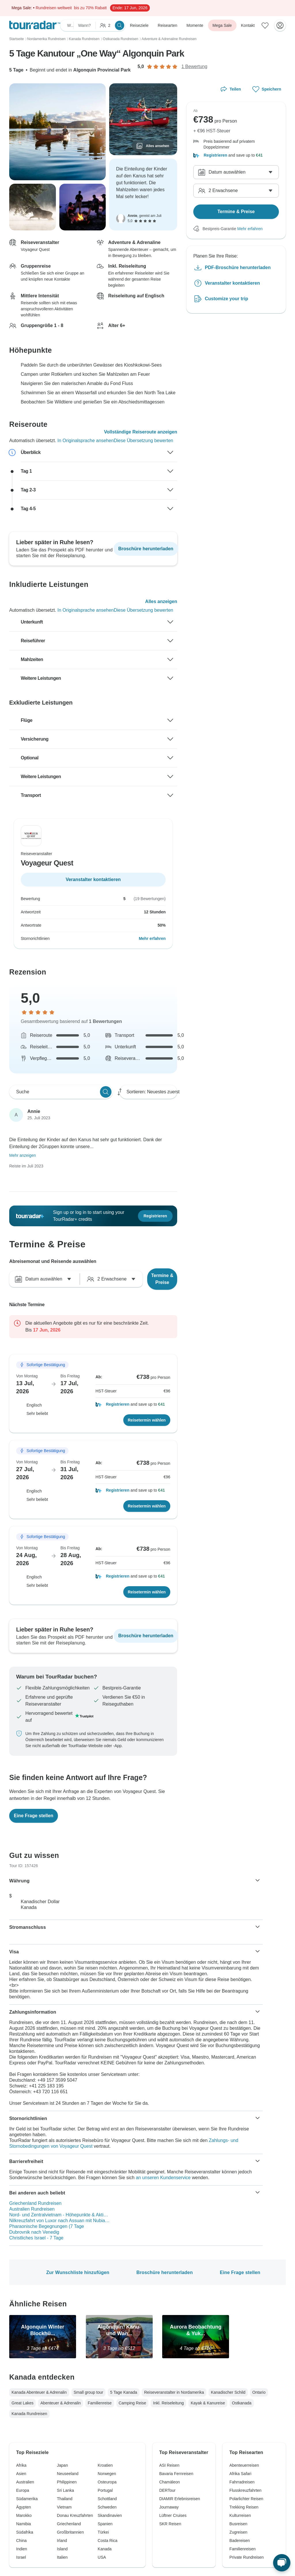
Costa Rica (107, 2540)
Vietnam (64, 2507)
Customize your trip (226, 298)
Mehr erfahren (152, 938)
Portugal (105, 2490)
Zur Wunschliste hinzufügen (77, 2272)
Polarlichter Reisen (246, 2498)
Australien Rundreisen (31, 2209)
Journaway (169, 2507)
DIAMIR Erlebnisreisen (179, 2498)
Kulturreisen (240, 2515)
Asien (21, 2473)
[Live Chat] (281, 2562)
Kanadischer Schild (228, 2392)
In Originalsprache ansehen (85, 440)
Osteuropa (107, 2482)
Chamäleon (169, 2482)
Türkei (103, 2532)
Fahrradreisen (241, 2482)
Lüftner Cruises (173, 2515)
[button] (133, 1404)
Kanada (104, 2549)
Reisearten (167, 25)
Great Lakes (22, 2403)
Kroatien (105, 2465)
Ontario (259, 2392)
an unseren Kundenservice (163, 2177)
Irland (62, 2540)
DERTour (167, 2490)
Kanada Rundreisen (29, 2413)
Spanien (105, 2523)
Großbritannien (70, 2532)
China (21, 2540)
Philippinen (67, 2482)
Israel (21, 2557)
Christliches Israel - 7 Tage (36, 2237)
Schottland (107, 2498)
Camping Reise (132, 2403)
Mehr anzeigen (22, 1155)
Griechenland (69, 2523)
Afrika (21, 2465)
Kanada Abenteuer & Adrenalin (39, 2392)
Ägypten (23, 2507)
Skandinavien (110, 2515)
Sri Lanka (65, 2490)
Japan (62, 2465)
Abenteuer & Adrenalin (60, 2403)
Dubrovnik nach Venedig (34, 2232)
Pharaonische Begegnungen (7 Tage (46, 2226)
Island (62, 2549)
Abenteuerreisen (244, 2465)
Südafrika (24, 2532)
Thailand (65, 2498)
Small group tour (88, 2392)
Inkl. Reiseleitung (168, 2403)
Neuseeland (68, 2473)
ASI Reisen (169, 2465)
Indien (21, 2549)
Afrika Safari (240, 2473)
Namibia (23, 2523)
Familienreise (99, 2403)
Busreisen (238, 2523)
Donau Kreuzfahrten (75, 2515)
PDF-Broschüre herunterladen (238, 267)
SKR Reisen (170, 2523)
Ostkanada (241, 2403)
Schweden (107, 2507)
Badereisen (239, 2540)
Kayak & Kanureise (208, 2403)
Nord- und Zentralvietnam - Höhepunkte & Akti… (58, 2214)
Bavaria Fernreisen (176, 2473)
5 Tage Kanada (123, 2392)
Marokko (24, 2515)
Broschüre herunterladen (164, 2272)
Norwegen (107, 2473)
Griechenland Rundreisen (35, 2203)
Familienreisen (242, 2549)
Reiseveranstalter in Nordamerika (174, 2392)
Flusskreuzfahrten (245, 2490)
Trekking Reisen (243, 2507)
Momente (194, 25)
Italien (62, 2557)
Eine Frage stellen (240, 2272)
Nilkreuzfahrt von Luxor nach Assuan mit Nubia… (59, 2220)
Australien (25, 2482)
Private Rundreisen (246, 2557)
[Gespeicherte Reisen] (265, 25)
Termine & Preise (162, 1279)
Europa (22, 2490)
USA (102, 2557)
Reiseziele (139, 25)
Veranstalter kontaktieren (232, 283)
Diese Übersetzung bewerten (143, 440)
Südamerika (27, 2498)
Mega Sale (222, 25)
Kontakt (248, 25)
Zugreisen (238, 2532)
